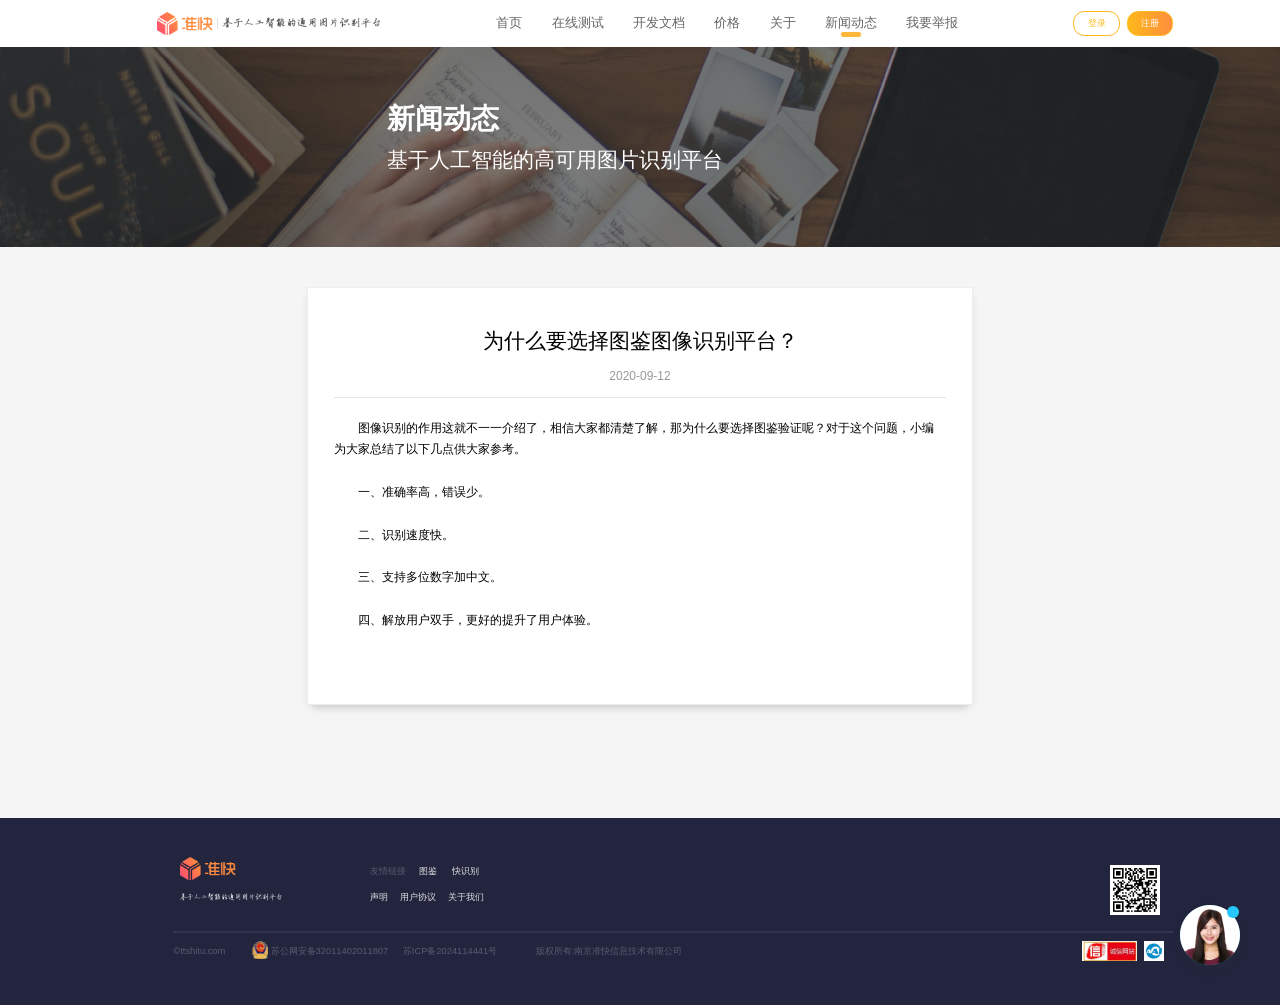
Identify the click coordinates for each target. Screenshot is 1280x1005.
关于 (783, 23)
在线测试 (578, 23)
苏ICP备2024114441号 (450, 951)
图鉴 (428, 871)
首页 (509, 23)
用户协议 (418, 897)
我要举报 (932, 23)
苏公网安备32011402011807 (330, 951)
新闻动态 (851, 23)
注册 (1150, 23)
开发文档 (659, 23)
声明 (379, 897)
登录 (1097, 23)
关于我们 (466, 897)
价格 (727, 23)
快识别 (465, 871)
